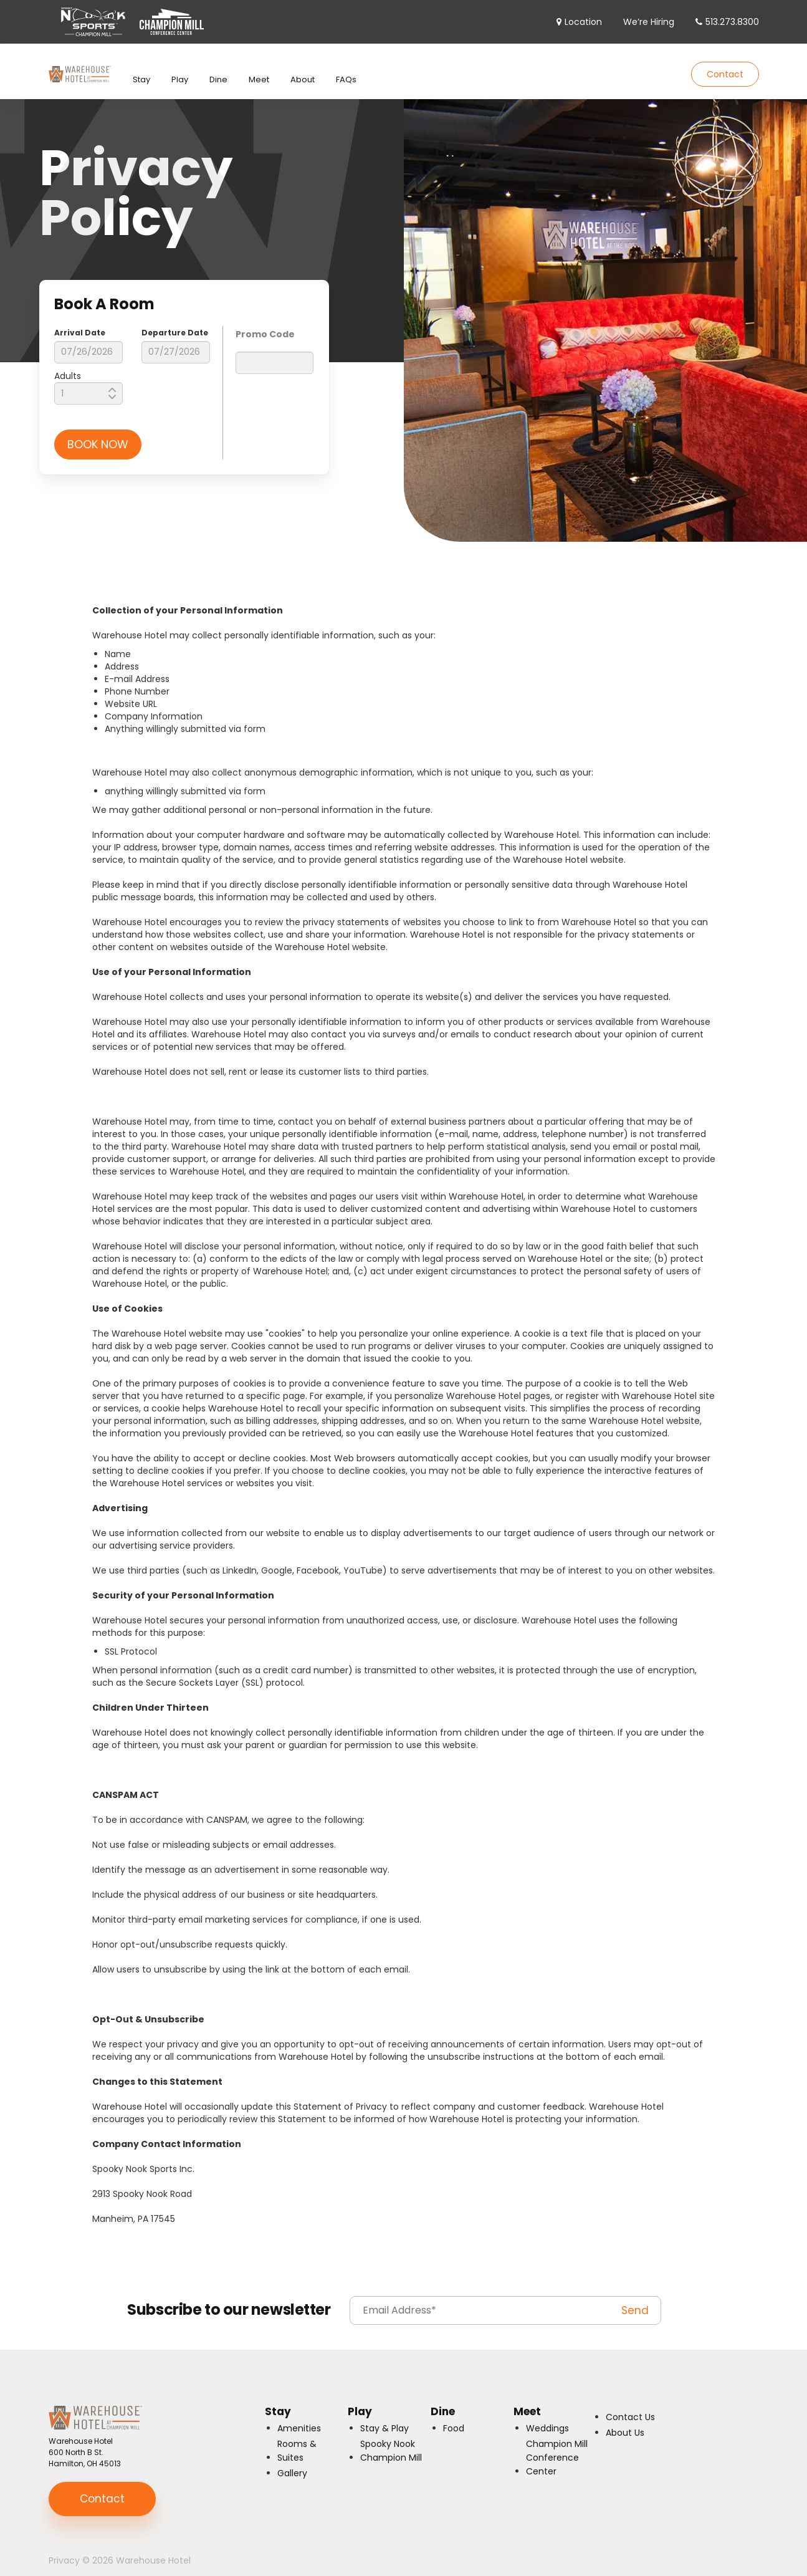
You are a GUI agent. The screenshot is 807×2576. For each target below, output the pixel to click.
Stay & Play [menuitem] (384, 2416)
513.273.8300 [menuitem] (732, 22)
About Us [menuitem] (625, 2420)
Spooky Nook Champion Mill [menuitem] (391, 2438)
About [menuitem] (302, 67)
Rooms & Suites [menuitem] (297, 2438)
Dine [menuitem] (218, 67)
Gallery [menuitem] (292, 2460)
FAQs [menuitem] (346, 67)
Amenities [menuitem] (299, 2416)
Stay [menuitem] (141, 67)
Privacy (64, 2548)
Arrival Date (79, 320)
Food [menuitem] (453, 2416)
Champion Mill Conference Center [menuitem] (557, 2445)
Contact (725, 68)
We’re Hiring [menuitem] (648, 22)
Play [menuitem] (179, 67)
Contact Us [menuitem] (630, 2404)
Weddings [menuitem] (547, 2416)
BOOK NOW (97, 432)
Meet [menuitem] (259, 67)
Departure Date (174, 320)
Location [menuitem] (583, 22)
